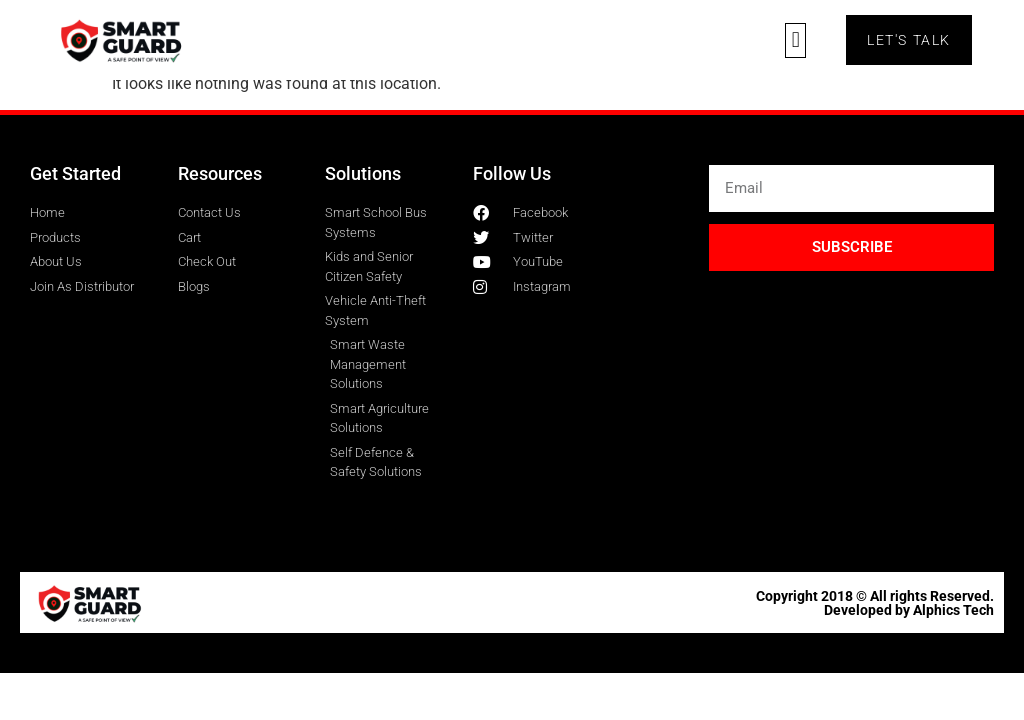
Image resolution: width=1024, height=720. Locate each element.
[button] (795, 40)
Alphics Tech (953, 610)
